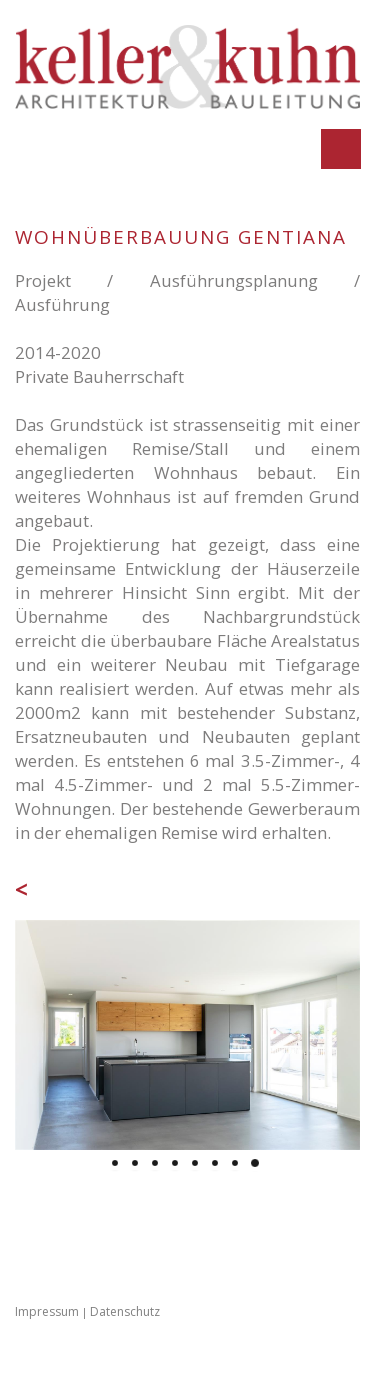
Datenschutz (125, 1311)
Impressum (47, 1311)
